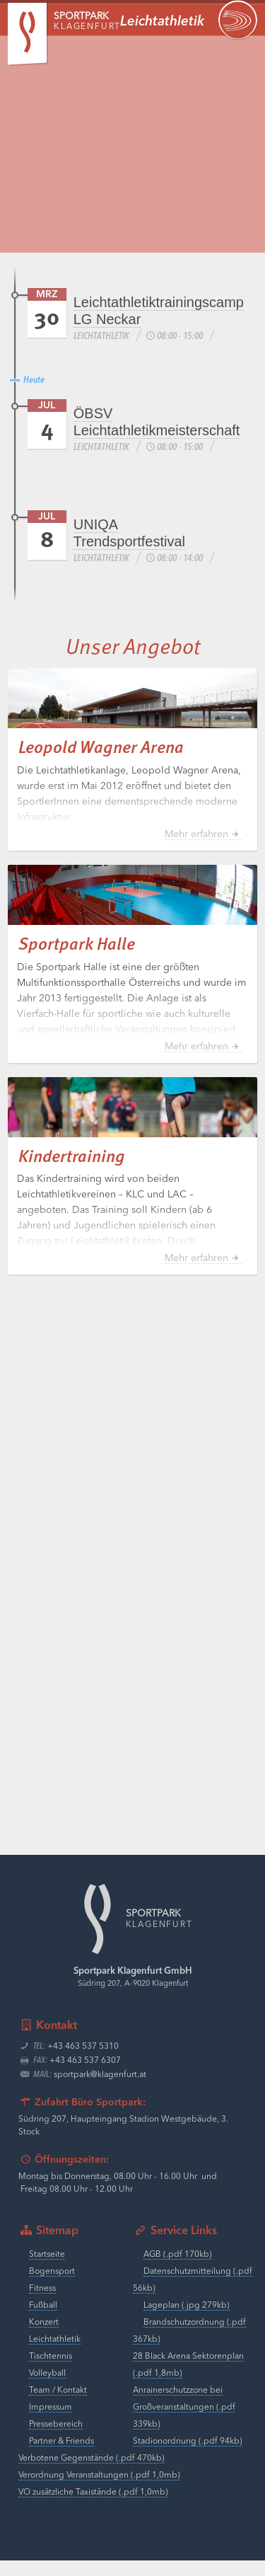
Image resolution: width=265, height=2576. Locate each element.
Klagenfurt (87, 21)
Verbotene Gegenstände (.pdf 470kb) (91, 2474)
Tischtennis (50, 2372)
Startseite (47, 2270)
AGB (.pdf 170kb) (177, 2270)
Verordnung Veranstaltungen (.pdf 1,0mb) (99, 2491)
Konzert (44, 2338)
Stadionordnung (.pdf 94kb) (187, 2457)
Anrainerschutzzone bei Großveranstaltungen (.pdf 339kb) (184, 2423)
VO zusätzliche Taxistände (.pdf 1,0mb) (93, 2508)
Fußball (43, 2321)
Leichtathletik (55, 2355)
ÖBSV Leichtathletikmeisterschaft (156, 422)
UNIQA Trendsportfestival (129, 533)
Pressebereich (56, 2440)
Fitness (42, 2304)
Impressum (50, 2423)
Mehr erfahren (196, 850)
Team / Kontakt (58, 2406)
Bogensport (52, 2287)
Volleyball (47, 2389)
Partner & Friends (61, 2457)
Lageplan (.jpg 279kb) (186, 2321)
